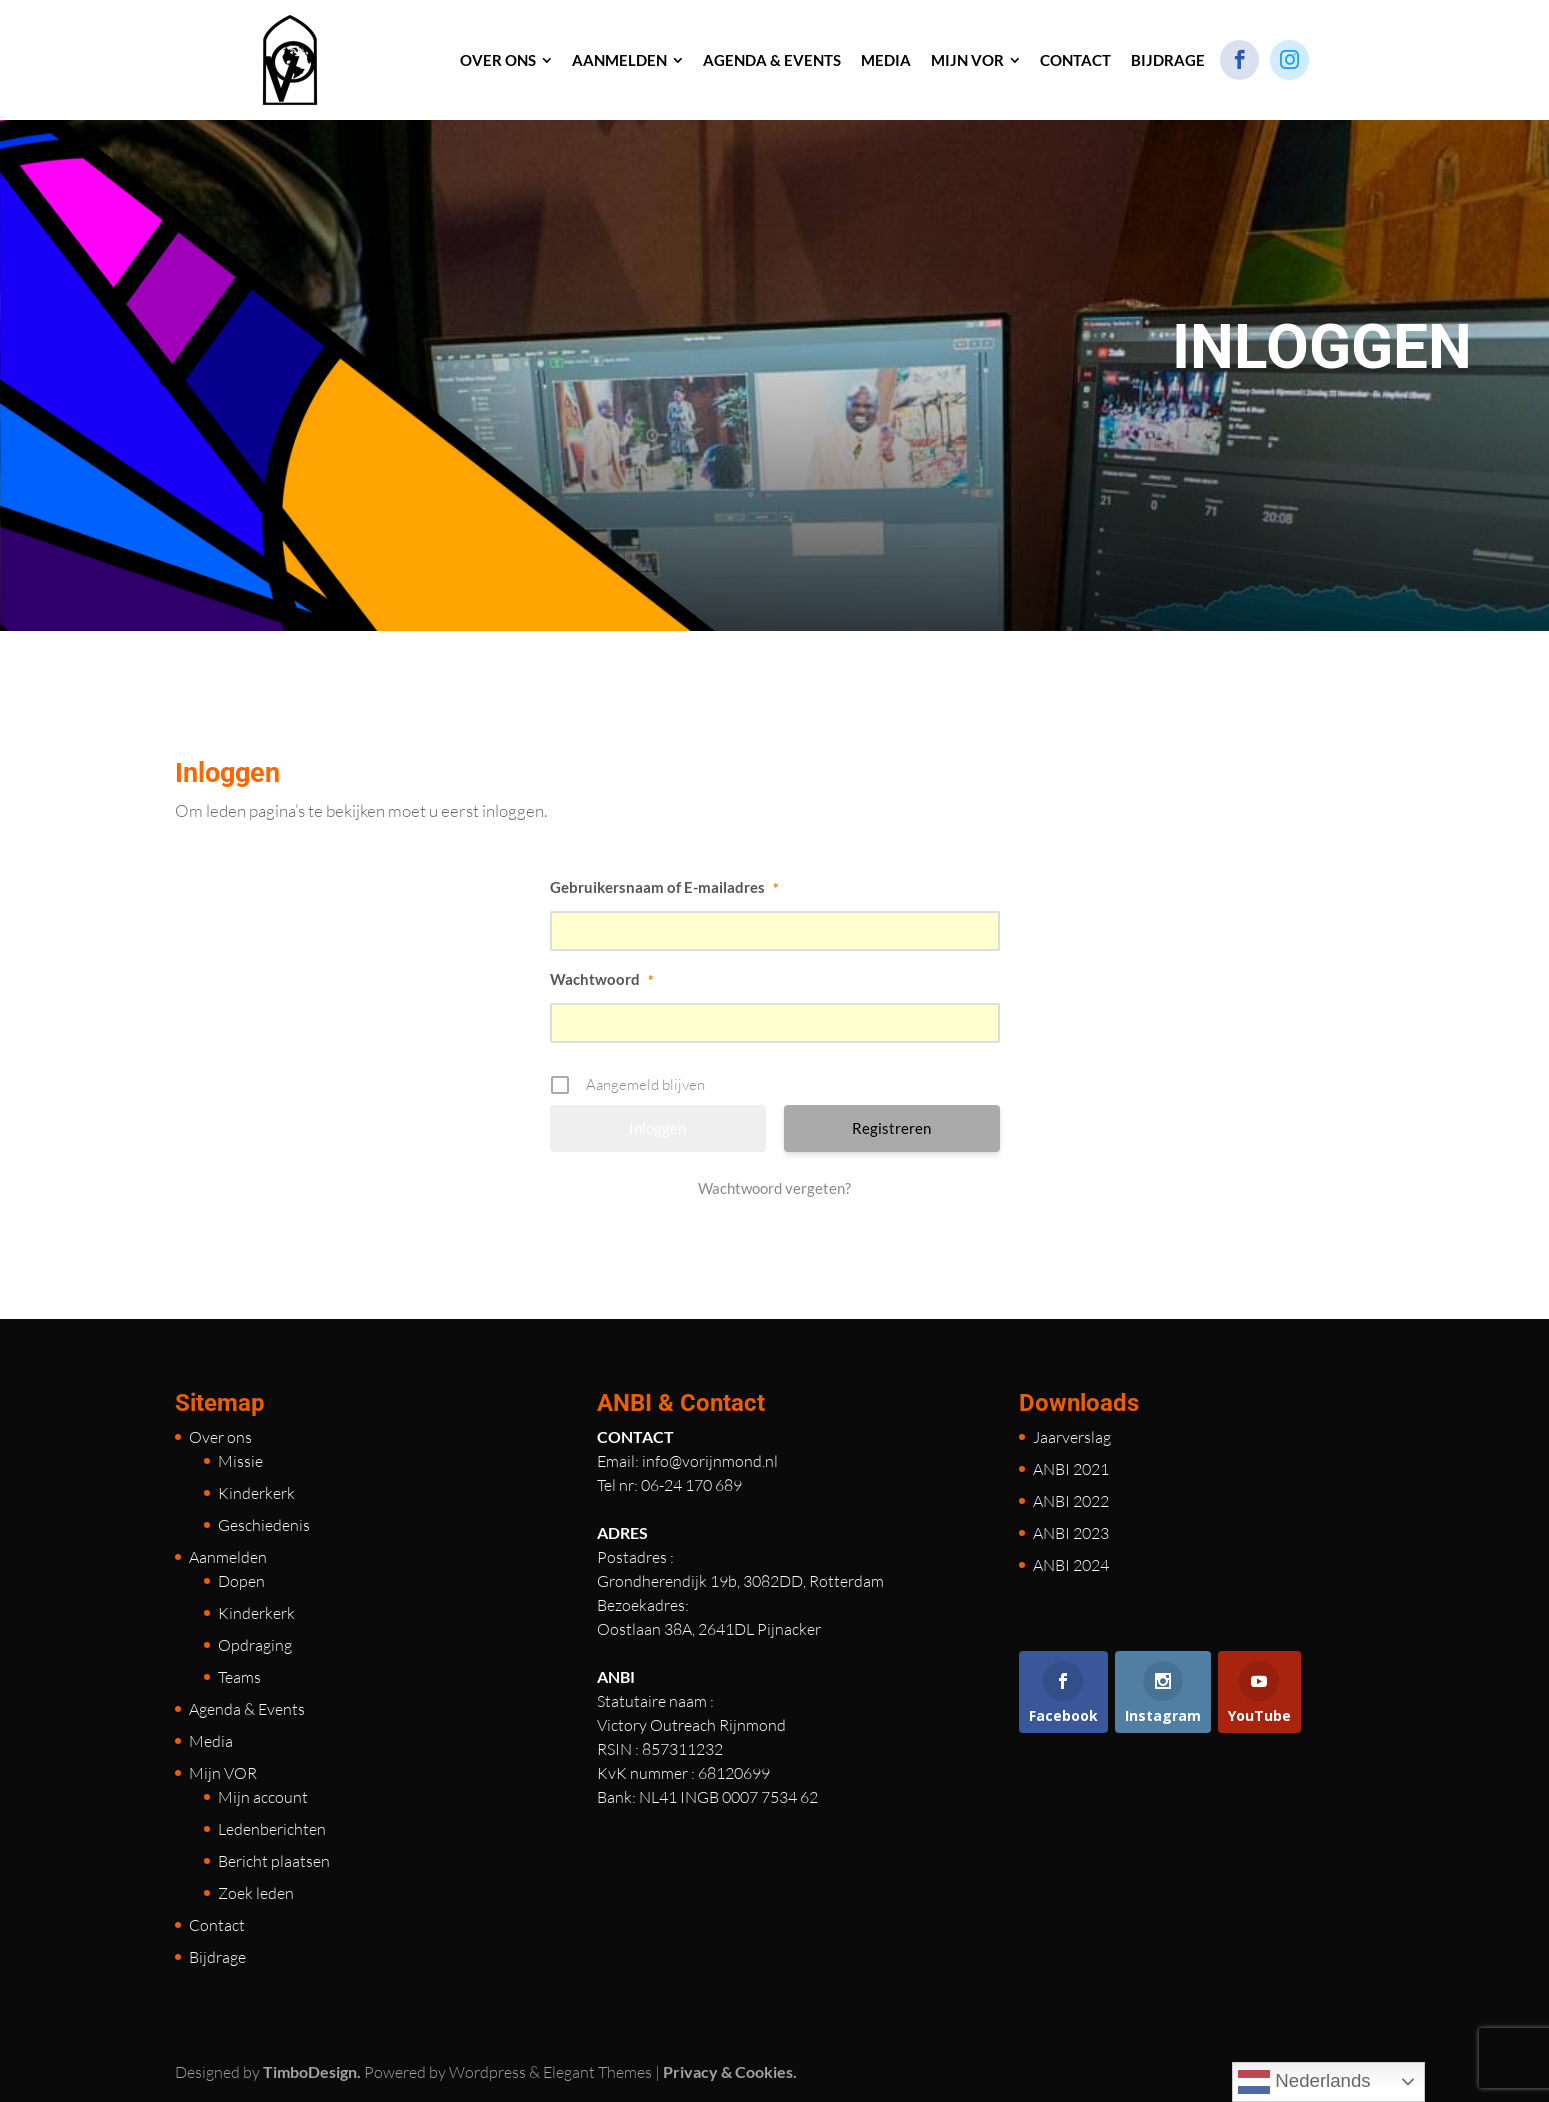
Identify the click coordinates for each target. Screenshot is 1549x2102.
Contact (217, 1925)
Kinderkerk (256, 1493)
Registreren (891, 1128)
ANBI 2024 (1071, 1565)
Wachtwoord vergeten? (774, 1188)
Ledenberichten (272, 1829)
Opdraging (255, 1645)
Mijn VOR (223, 1773)
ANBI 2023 (1071, 1533)
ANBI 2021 (1071, 1469)
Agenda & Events (247, 1709)
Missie (240, 1461)
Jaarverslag (1072, 1437)
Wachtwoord (602, 979)
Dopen (241, 1581)
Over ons (220, 1437)
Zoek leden (256, 1893)
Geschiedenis (264, 1525)
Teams (239, 1677)
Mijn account (263, 1797)
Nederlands (1304, 2082)
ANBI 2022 (1071, 1501)
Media (211, 1741)
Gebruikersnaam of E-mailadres (664, 887)
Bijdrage (217, 1957)
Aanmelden (228, 1557)
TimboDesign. (312, 2071)
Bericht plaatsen (274, 1861)
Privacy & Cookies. (730, 2071)
